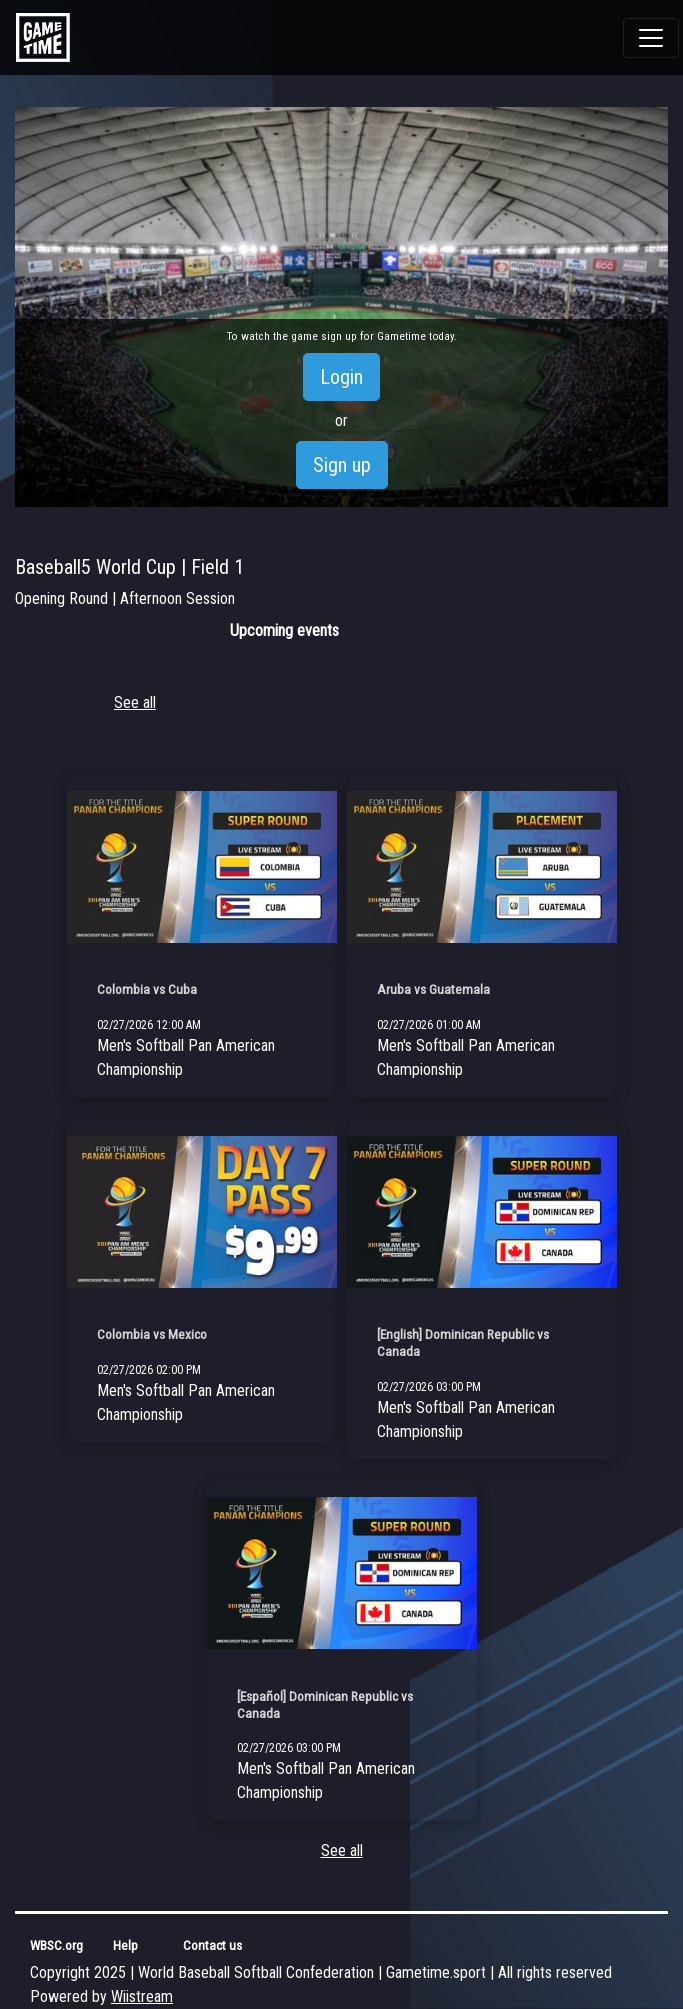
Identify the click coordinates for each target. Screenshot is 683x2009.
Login (341, 377)
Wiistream (142, 1996)
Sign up (342, 465)
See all (135, 702)
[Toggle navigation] (651, 38)
